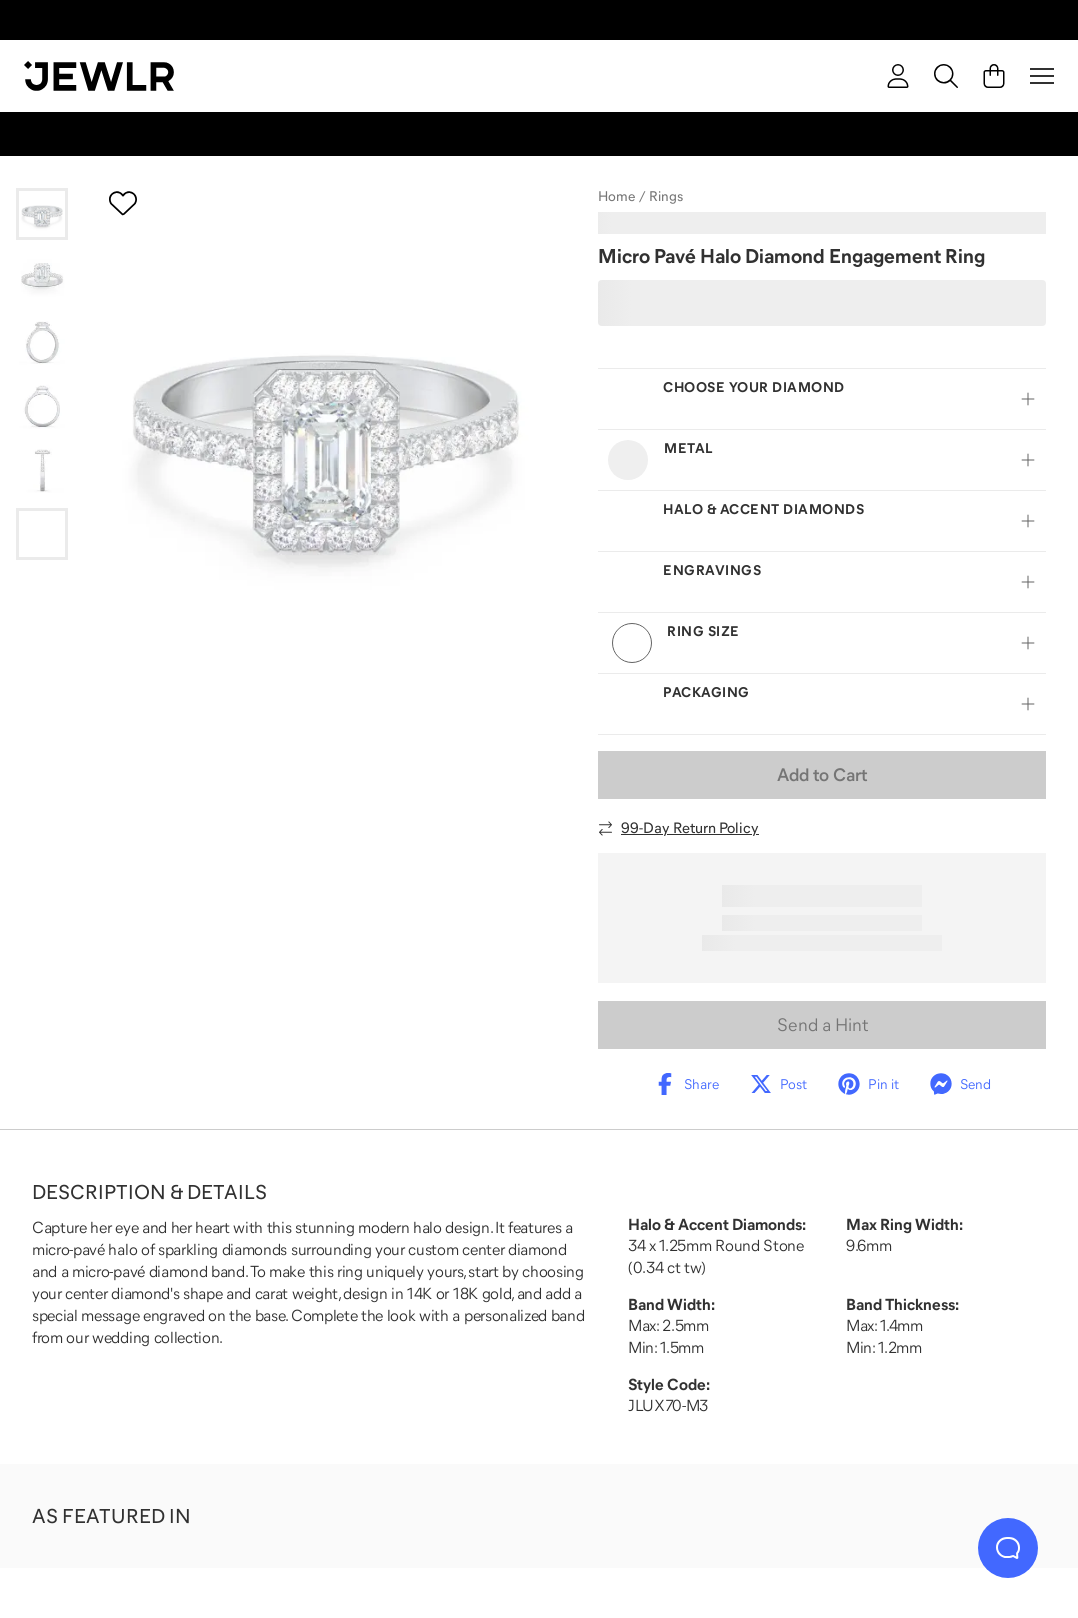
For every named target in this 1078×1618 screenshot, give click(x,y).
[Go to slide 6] (42, 534)
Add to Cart (822, 775)
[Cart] (994, 76)
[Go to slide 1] (42, 214)
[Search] (946, 76)
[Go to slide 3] (42, 342)
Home (616, 196)
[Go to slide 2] (42, 278)
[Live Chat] (1008, 1548)
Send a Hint (822, 1025)
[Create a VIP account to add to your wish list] (123, 203)
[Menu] (1042, 76)
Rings (666, 196)
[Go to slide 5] (42, 470)
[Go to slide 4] (42, 406)
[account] (898, 76)
